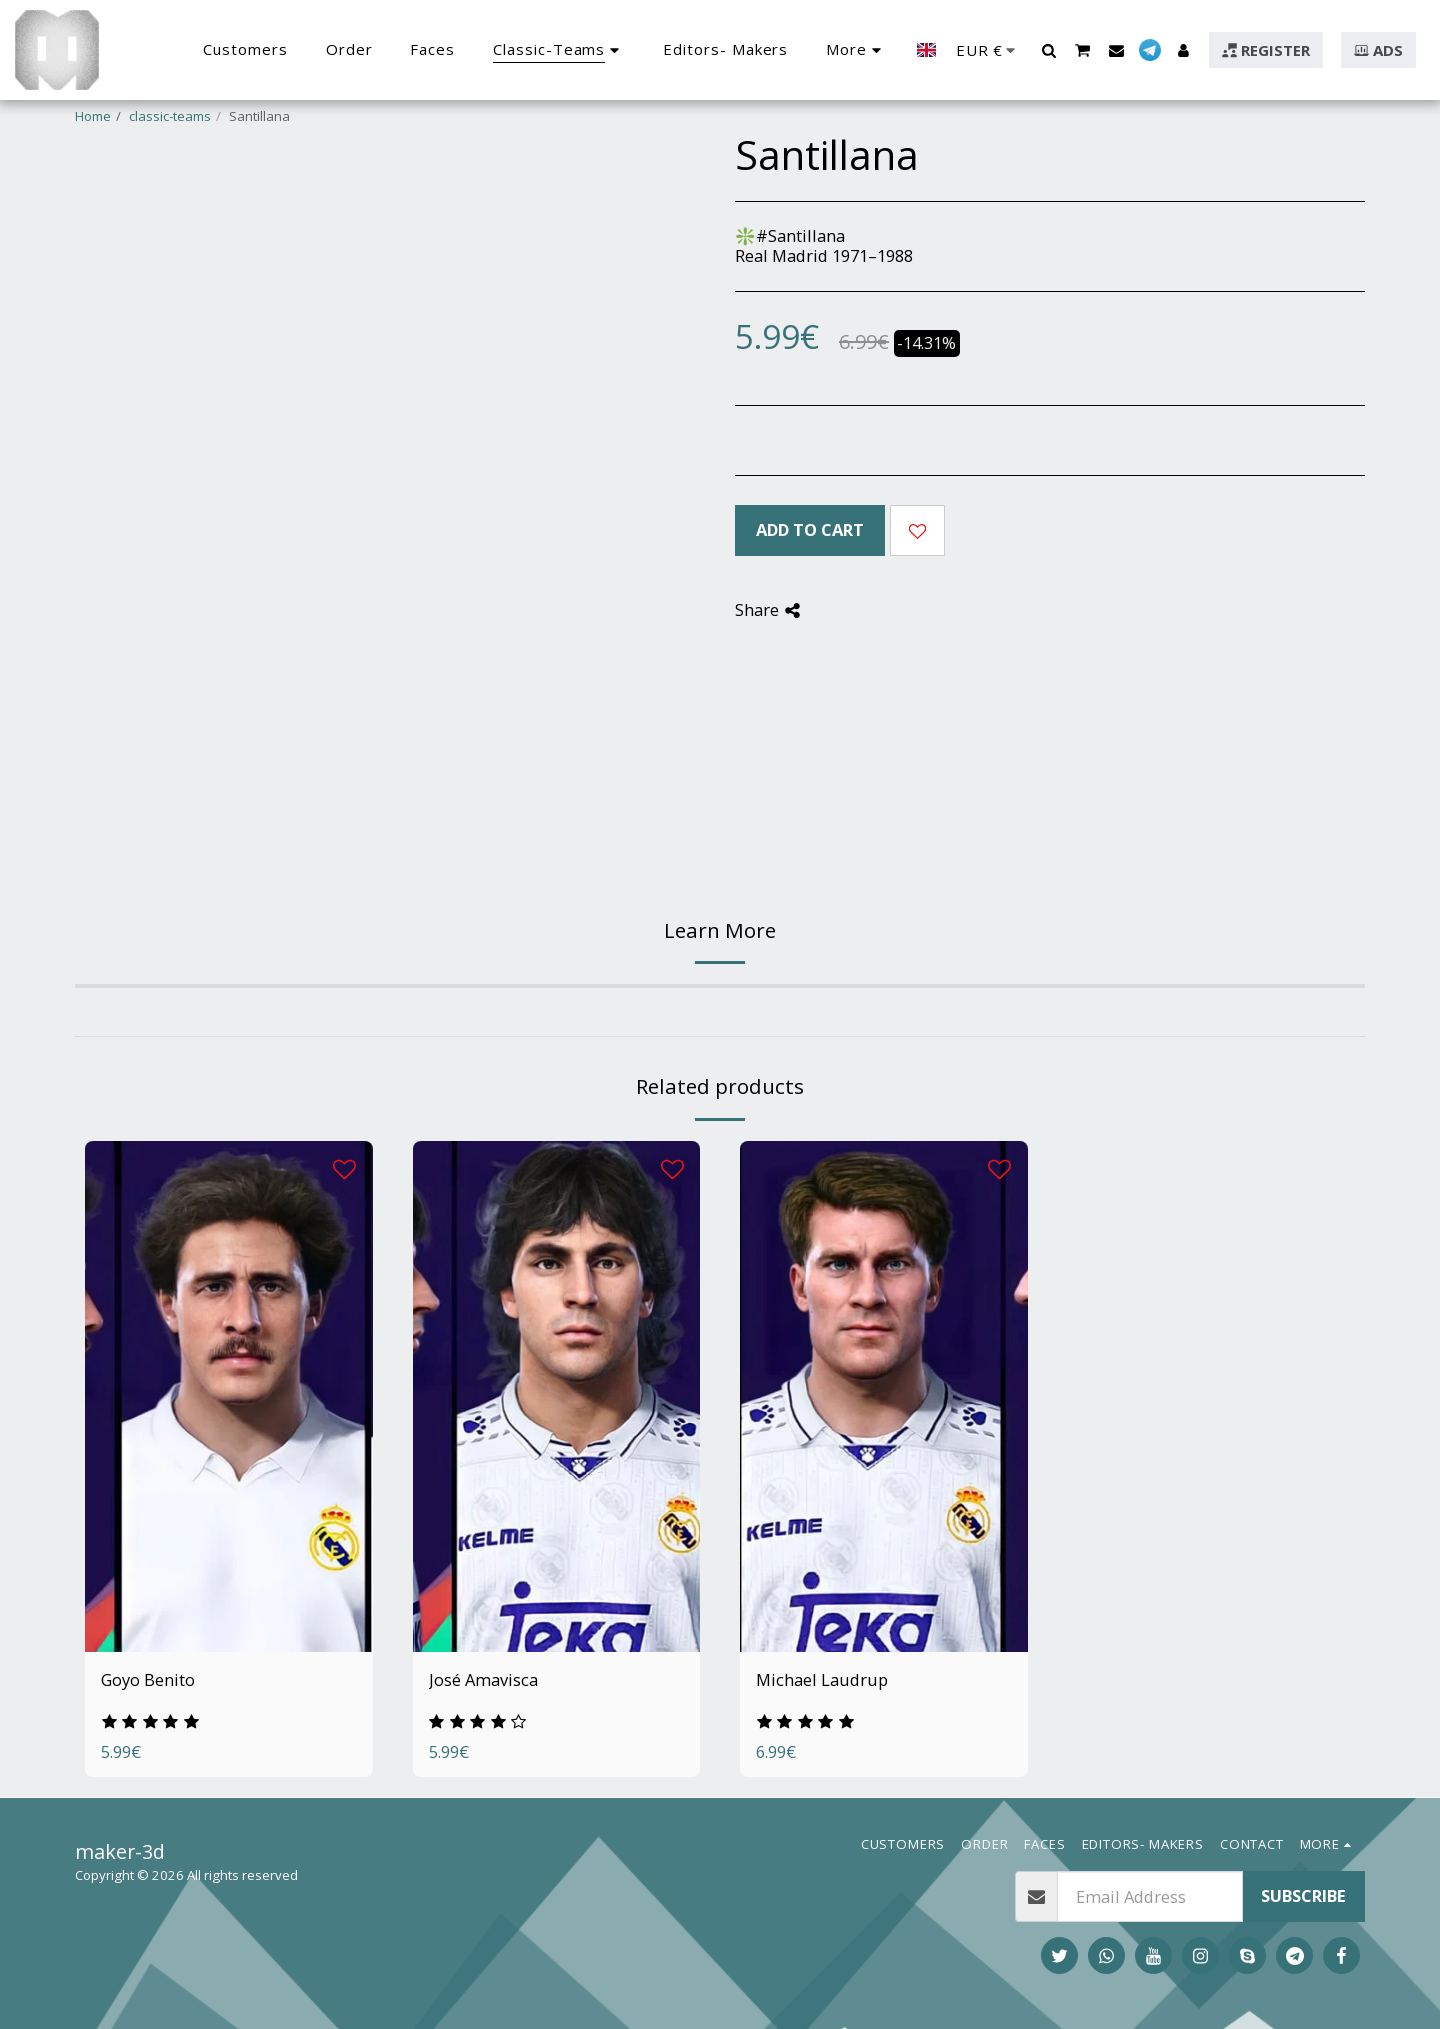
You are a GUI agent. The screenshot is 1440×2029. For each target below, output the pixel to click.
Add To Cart (810, 529)
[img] (229, 1396)
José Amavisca (483, 1679)
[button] (1048, 50)
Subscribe (1303, 1895)
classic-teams (170, 116)
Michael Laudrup (822, 1679)
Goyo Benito (148, 1679)
